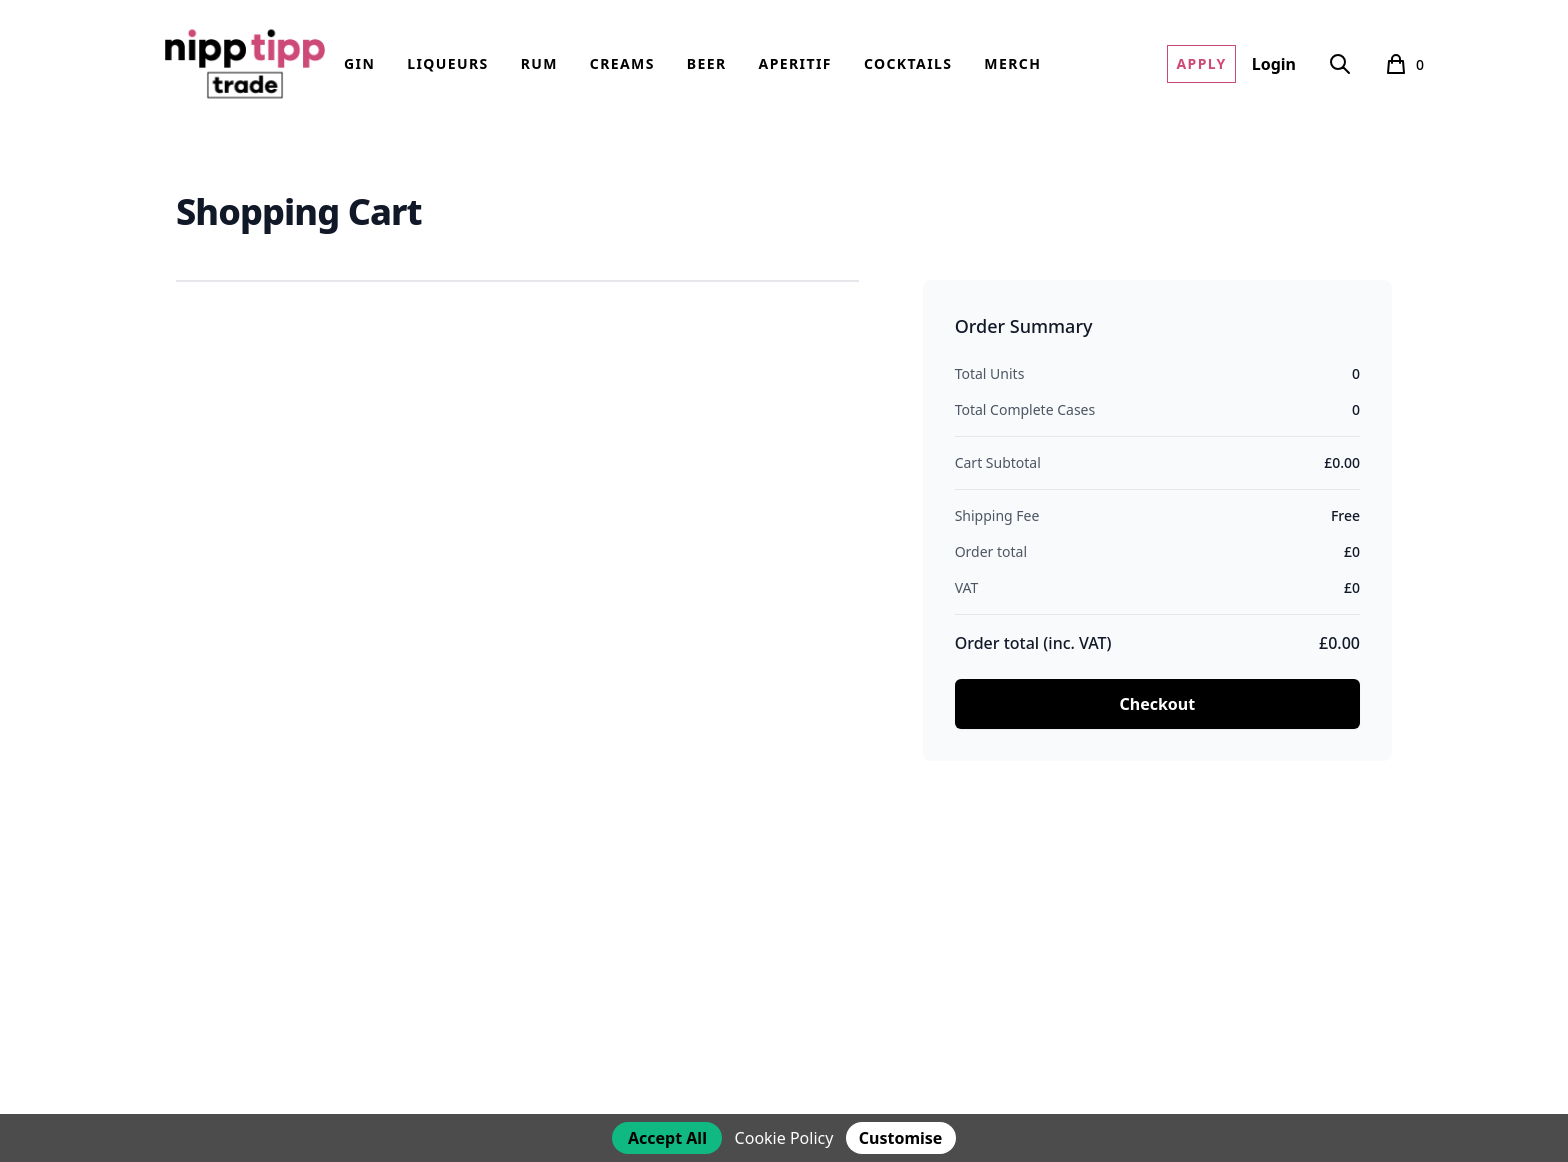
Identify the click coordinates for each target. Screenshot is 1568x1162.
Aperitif (795, 63)
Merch (1012, 63)
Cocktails (908, 63)
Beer (707, 63)
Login (1274, 64)
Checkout (1157, 704)
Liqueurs (447, 63)
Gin (359, 63)
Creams (622, 63)
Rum (539, 63)
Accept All (667, 1138)
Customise (901, 1138)
